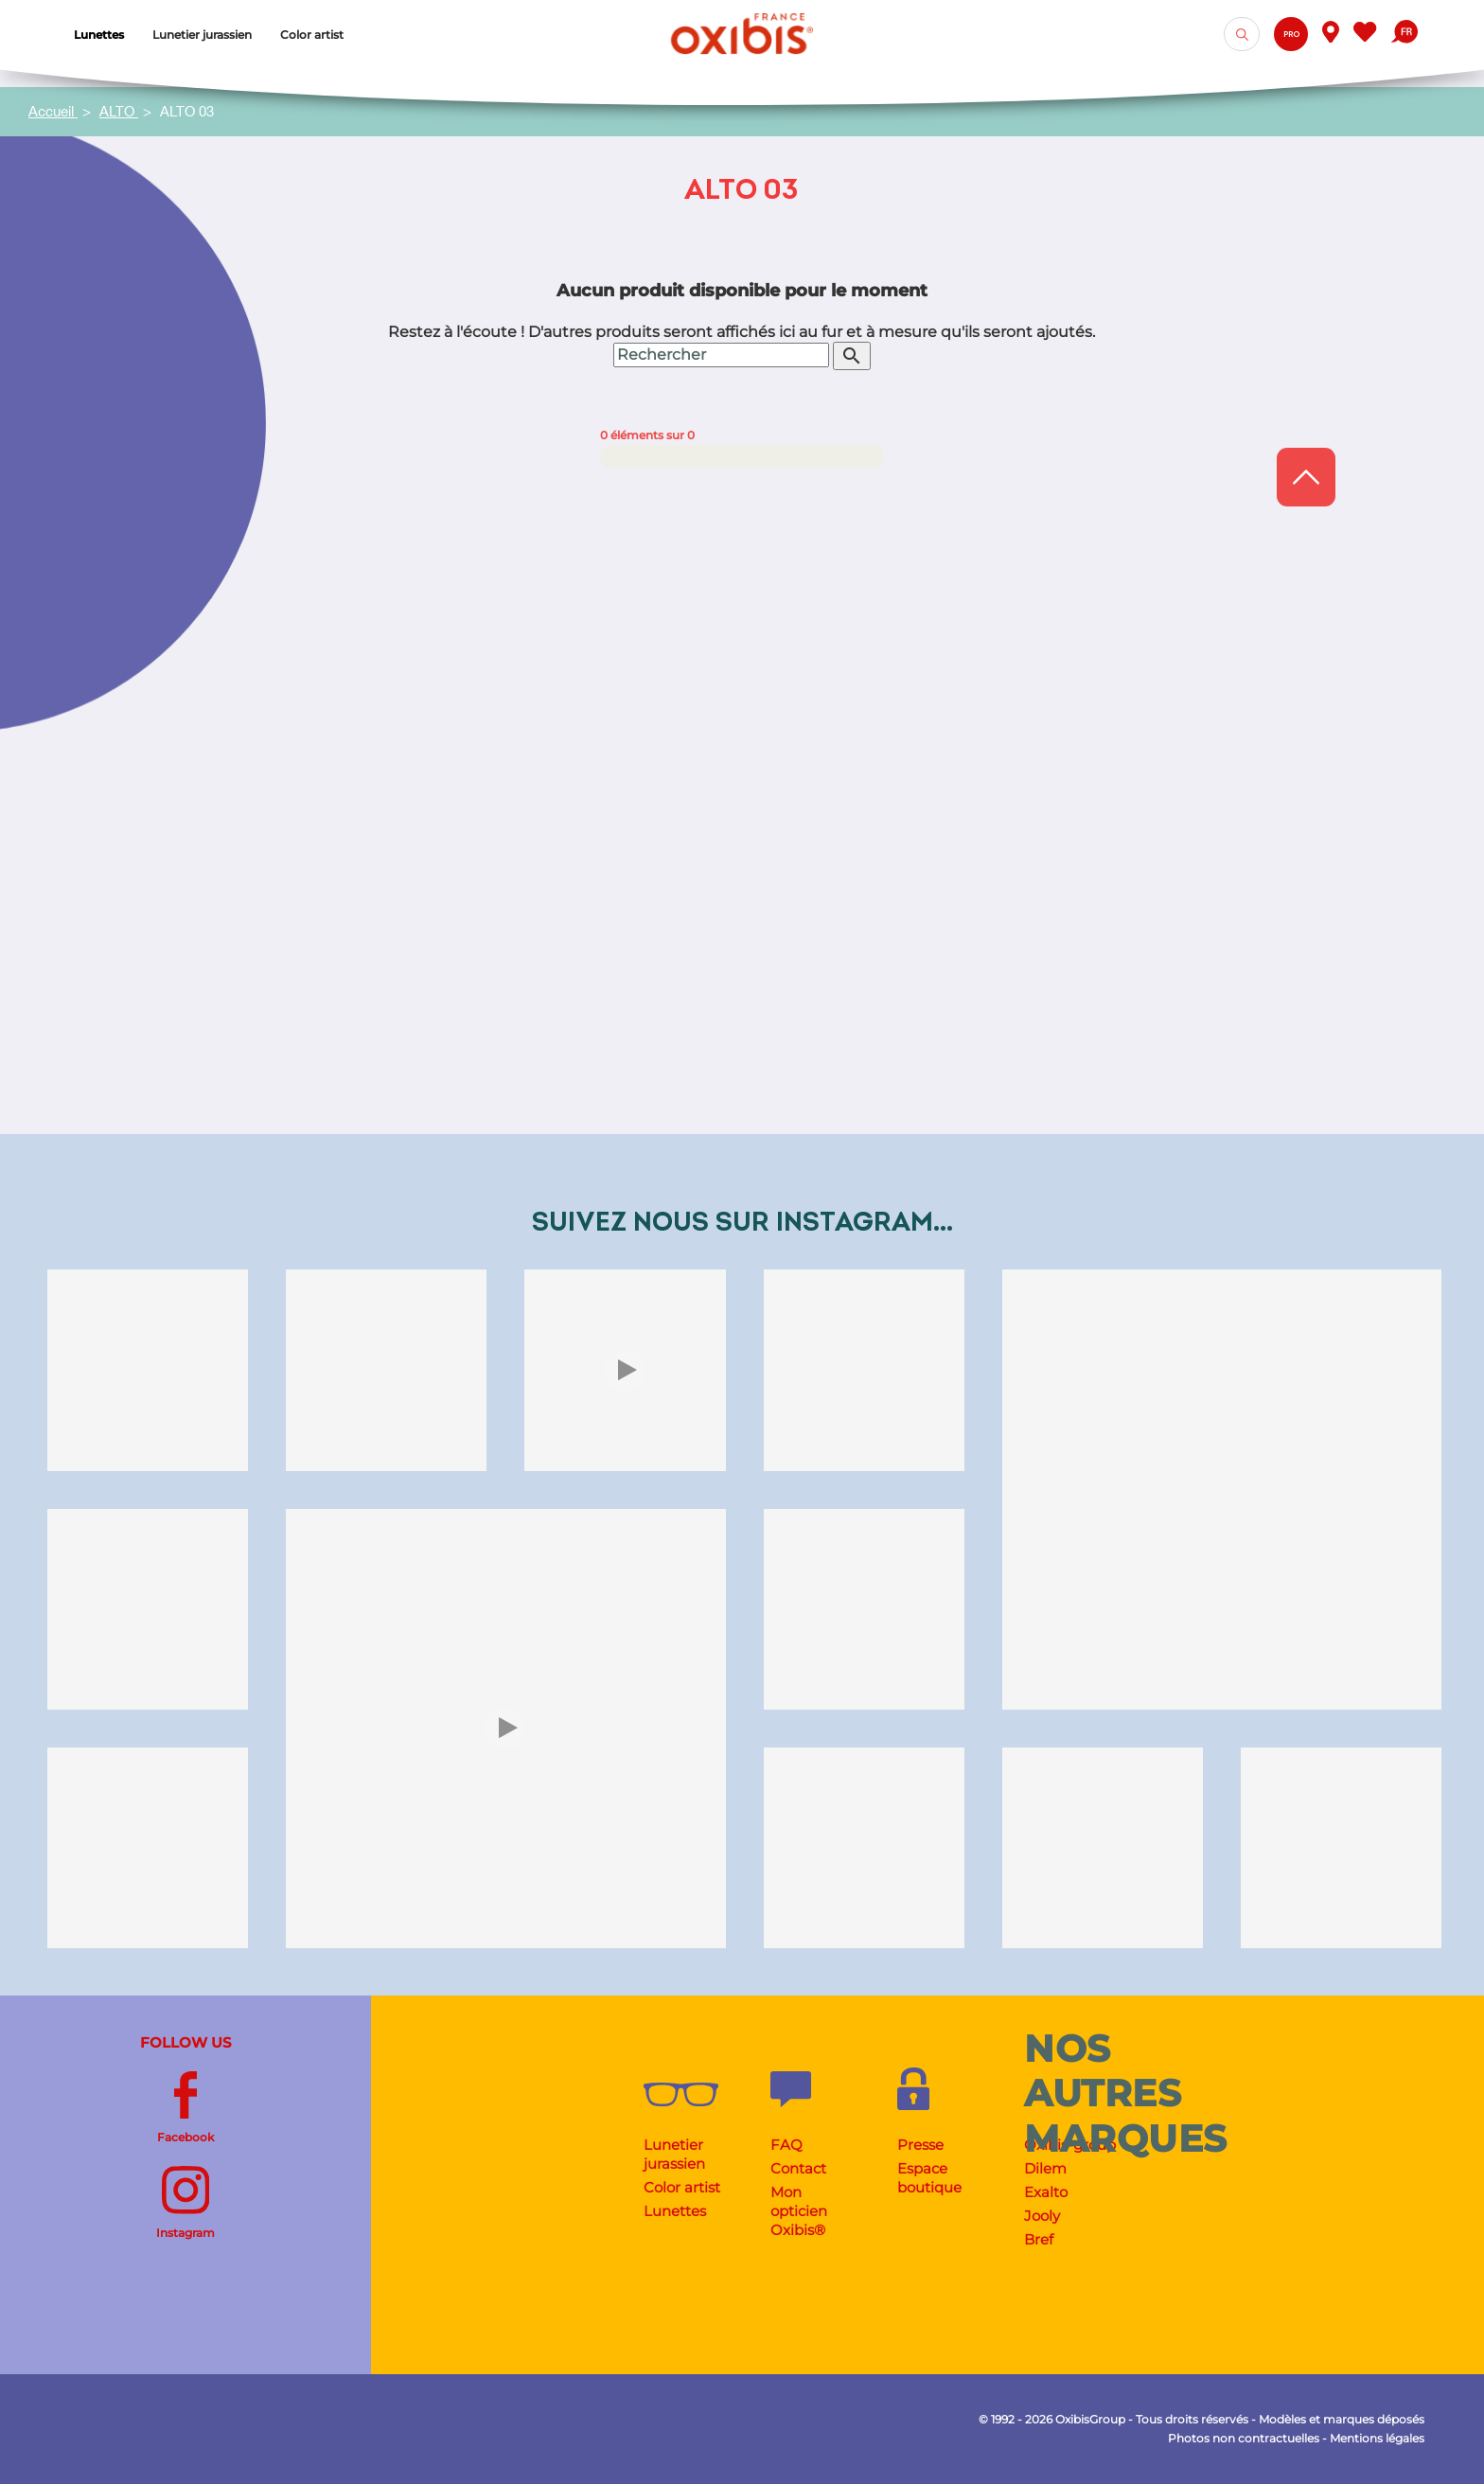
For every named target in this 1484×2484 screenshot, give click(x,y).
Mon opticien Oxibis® (798, 2211)
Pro (1291, 34)
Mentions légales (1377, 2438)
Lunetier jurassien (674, 2154)
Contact (798, 2168)
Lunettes (675, 2211)
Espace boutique (929, 2177)
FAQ (786, 2145)
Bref (1038, 2239)
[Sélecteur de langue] (1404, 34)
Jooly (1042, 2216)
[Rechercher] (721, 831)
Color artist (682, 2187)
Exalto (1046, 2192)
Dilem (1045, 2168)
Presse (920, 2145)
